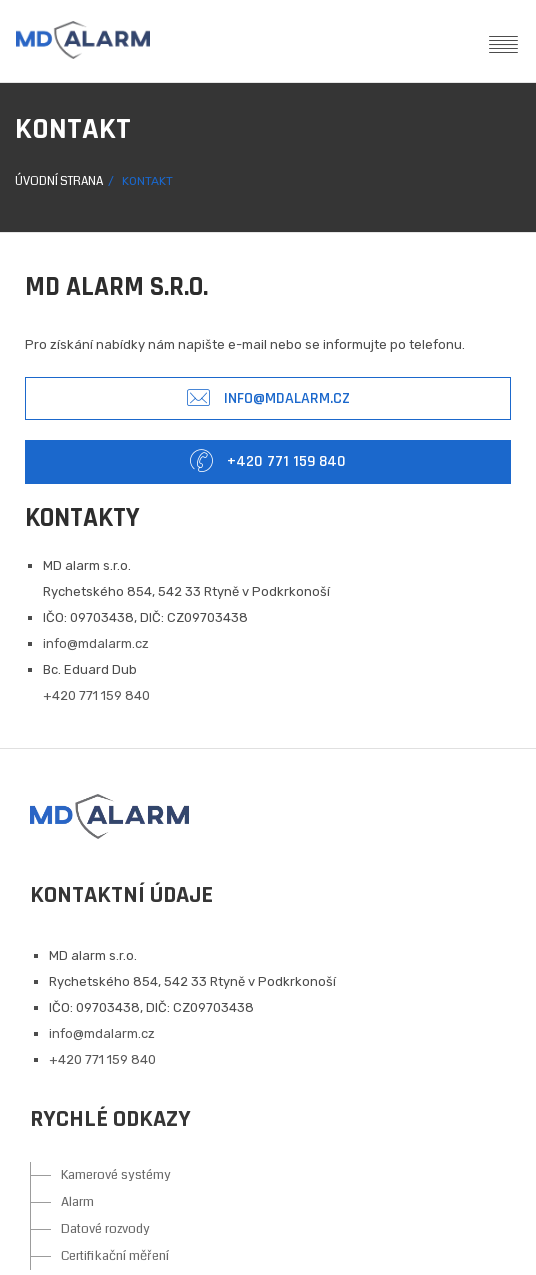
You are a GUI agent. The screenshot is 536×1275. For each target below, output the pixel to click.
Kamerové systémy (116, 1175)
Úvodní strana (59, 181)
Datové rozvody (105, 1229)
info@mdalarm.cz (268, 398)
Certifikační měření (115, 1256)
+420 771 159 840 (268, 461)
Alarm (77, 1202)
